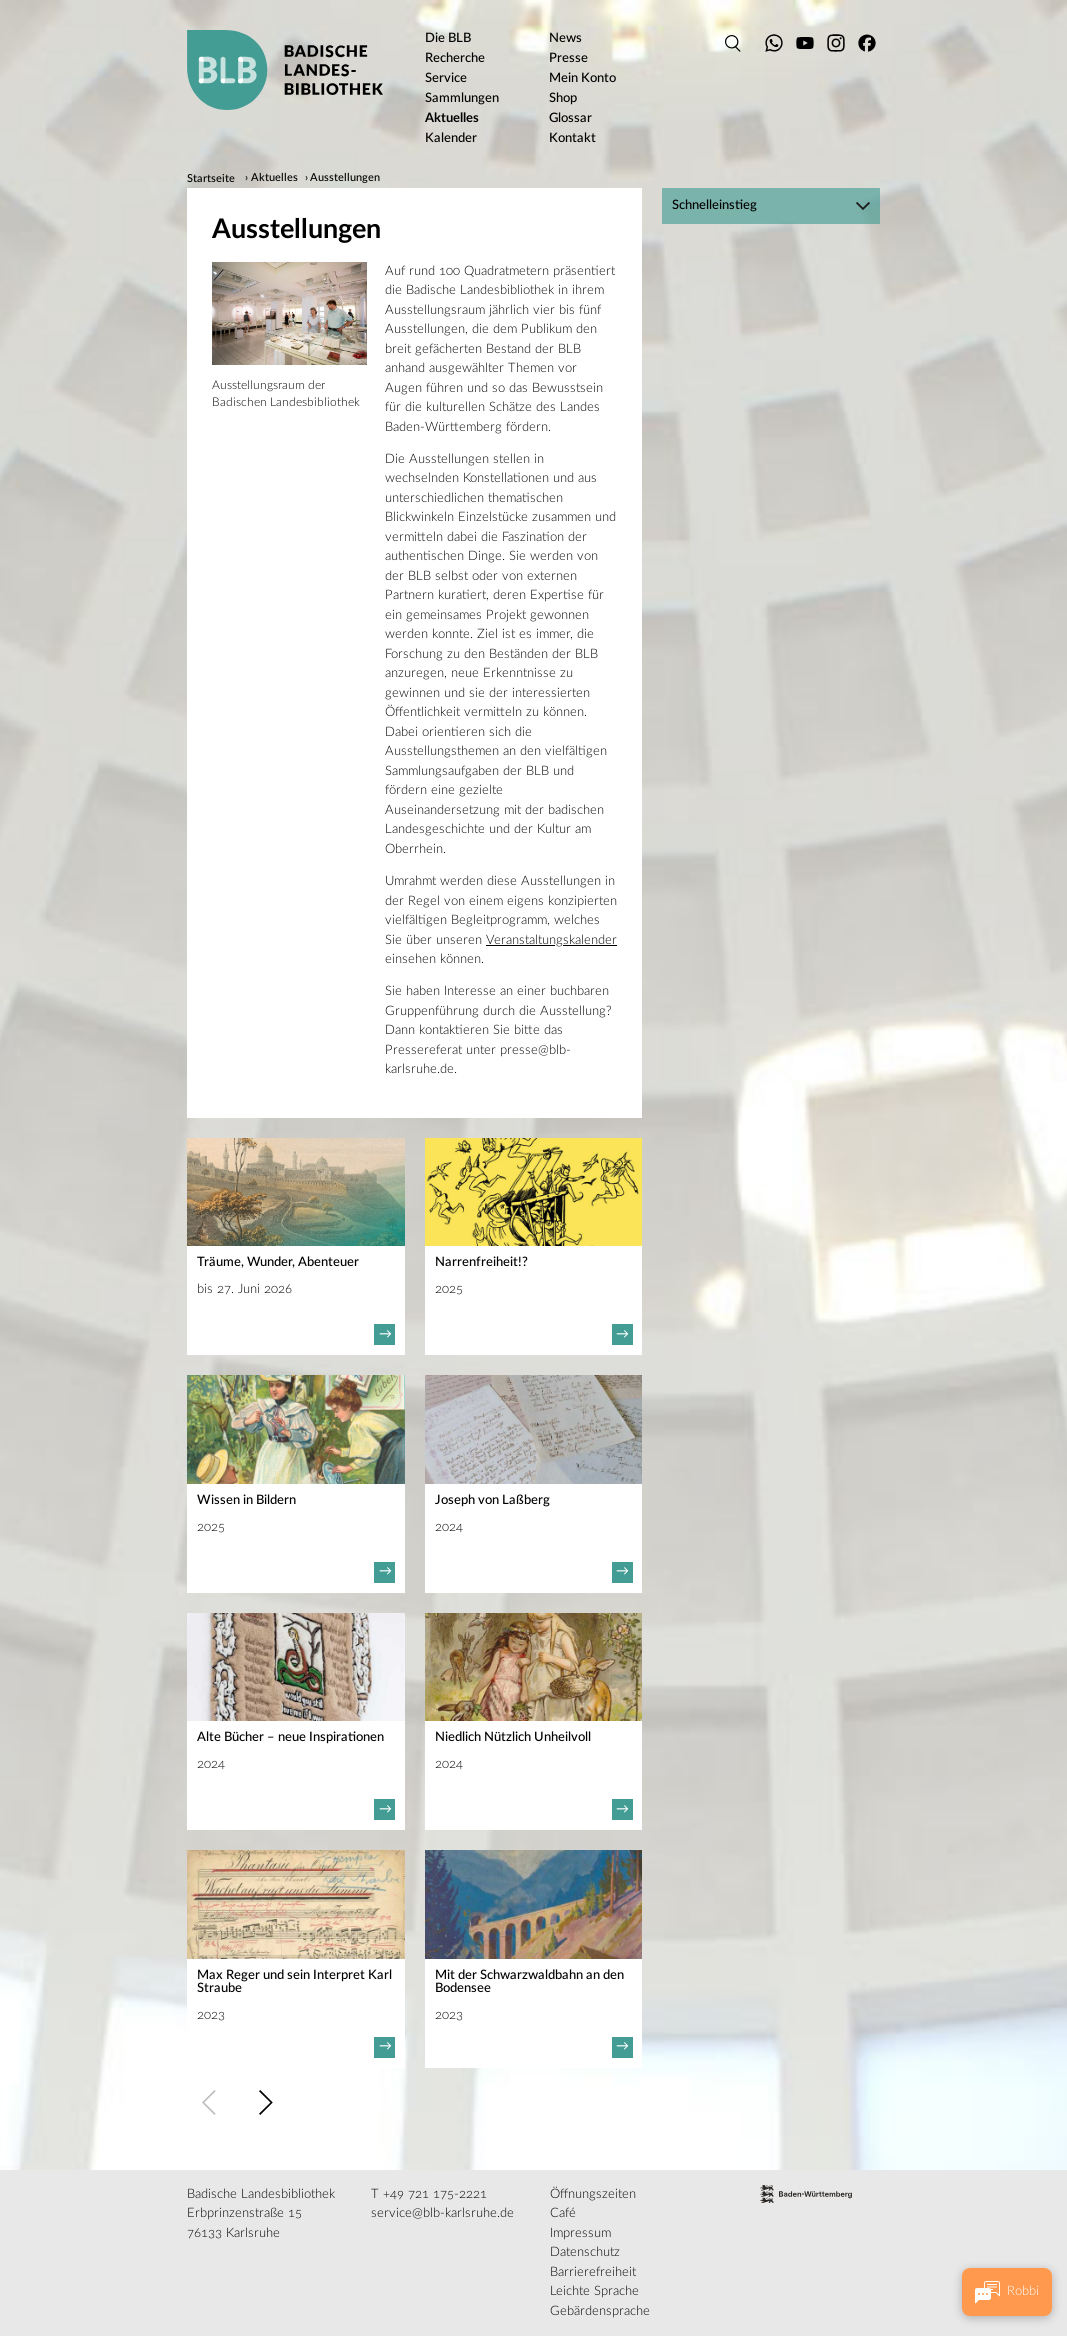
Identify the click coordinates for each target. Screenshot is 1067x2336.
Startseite (211, 179)
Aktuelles (274, 179)
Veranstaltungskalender (551, 940)
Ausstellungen (345, 179)
